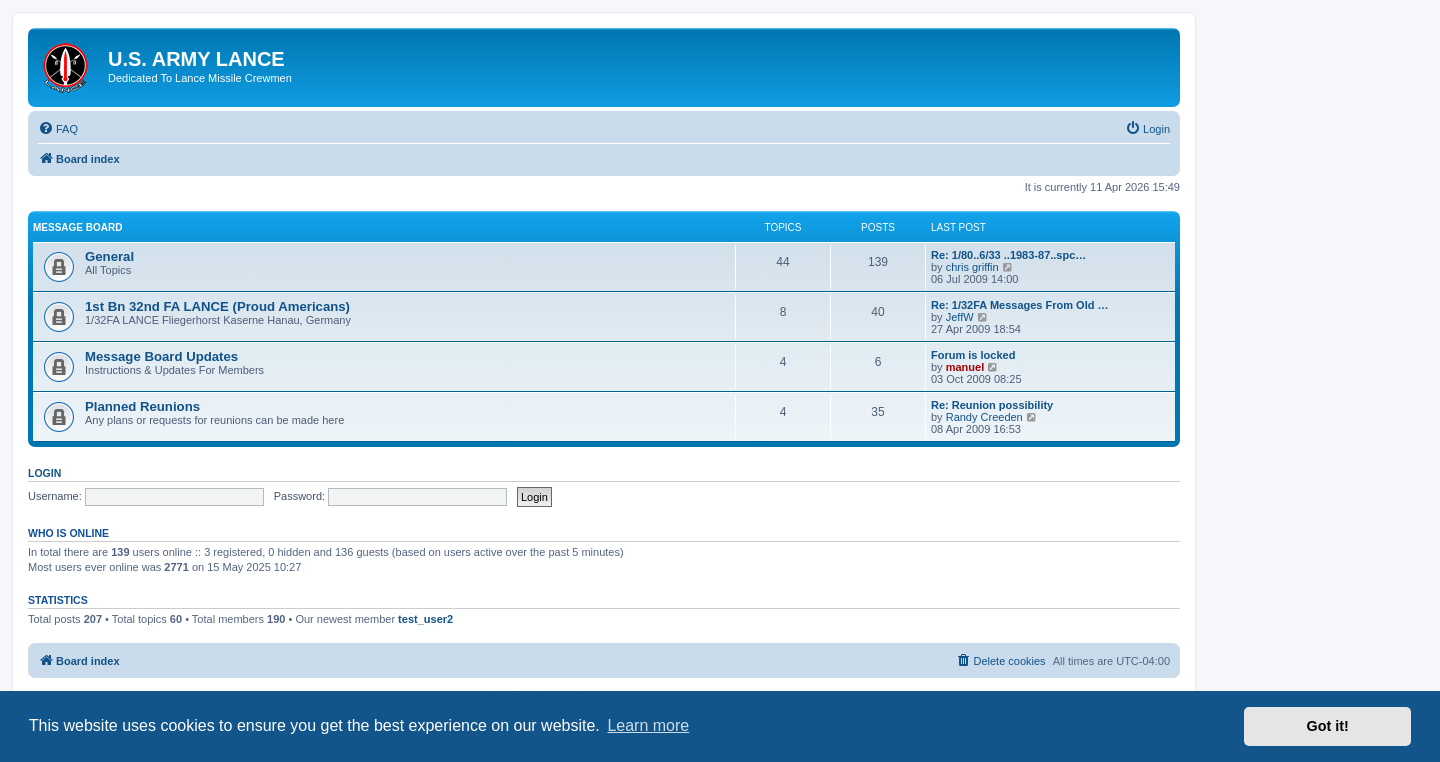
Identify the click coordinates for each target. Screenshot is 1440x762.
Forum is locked (973, 355)
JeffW (960, 317)
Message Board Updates (161, 356)
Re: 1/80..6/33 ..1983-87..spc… (1008, 255)
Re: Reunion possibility (992, 405)
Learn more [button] (648, 725)
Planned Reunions (142, 406)
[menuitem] (58, 129)
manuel (965, 367)
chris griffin (972, 267)
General (109, 256)
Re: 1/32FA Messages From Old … (1019, 305)
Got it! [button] (1328, 726)
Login (44, 473)
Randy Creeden (984, 417)
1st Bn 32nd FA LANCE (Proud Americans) (217, 306)
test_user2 (425, 619)
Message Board (77, 227)
